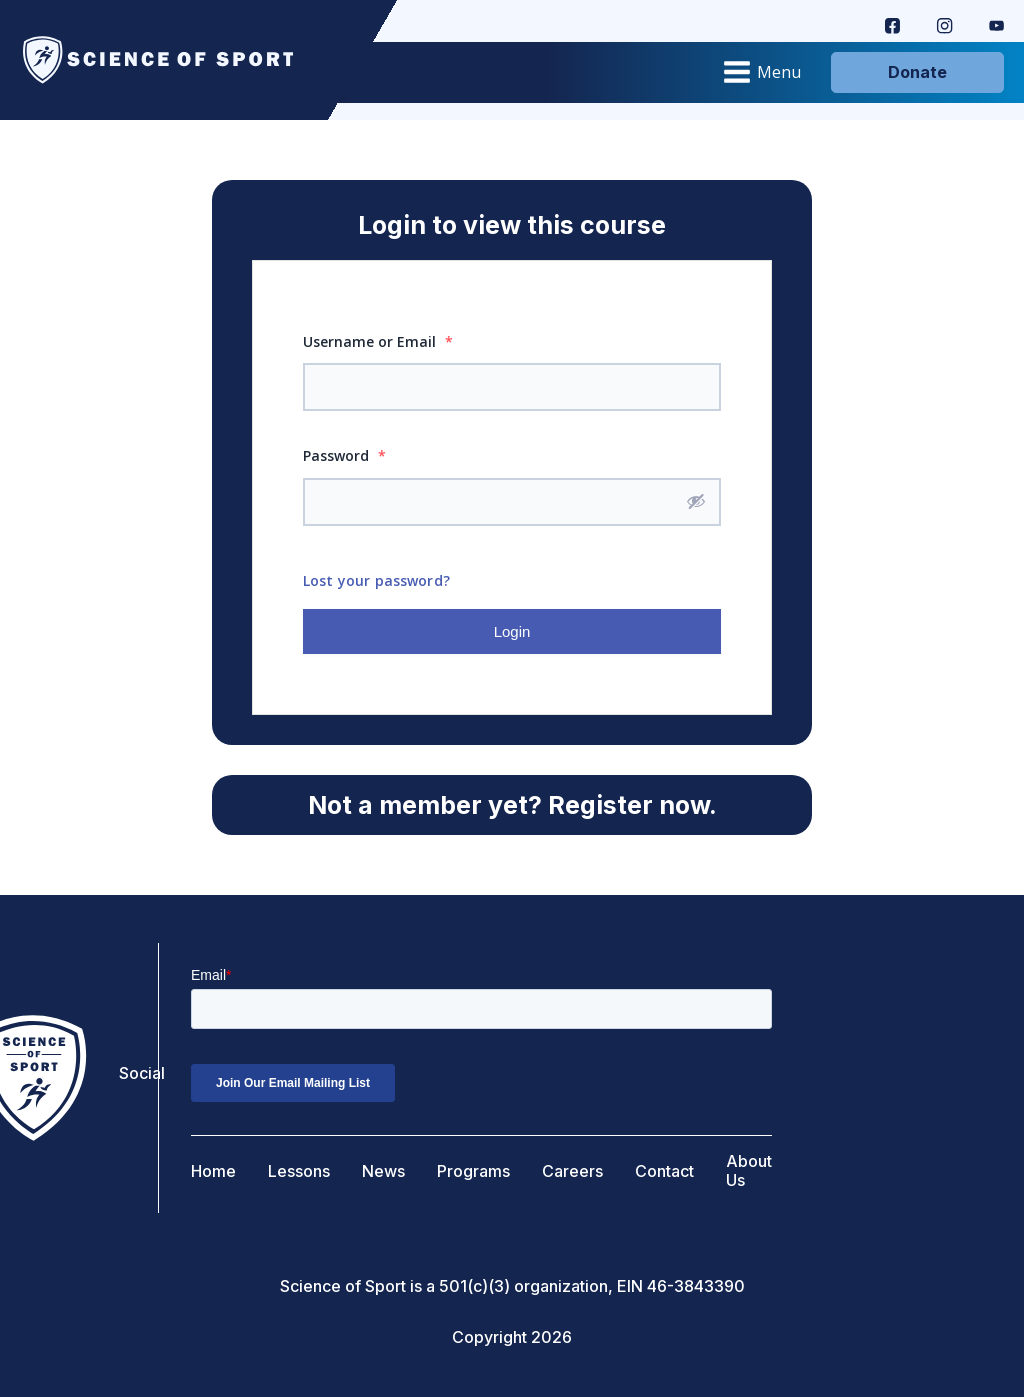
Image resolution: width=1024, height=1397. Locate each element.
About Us (749, 1171)
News (383, 1171)
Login (512, 631)
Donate (917, 72)
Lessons (299, 1171)
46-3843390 (696, 1286)
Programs (473, 1171)
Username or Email (378, 341)
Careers (572, 1171)
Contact (664, 1171)
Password (344, 455)
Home (213, 1171)
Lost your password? (376, 580)
